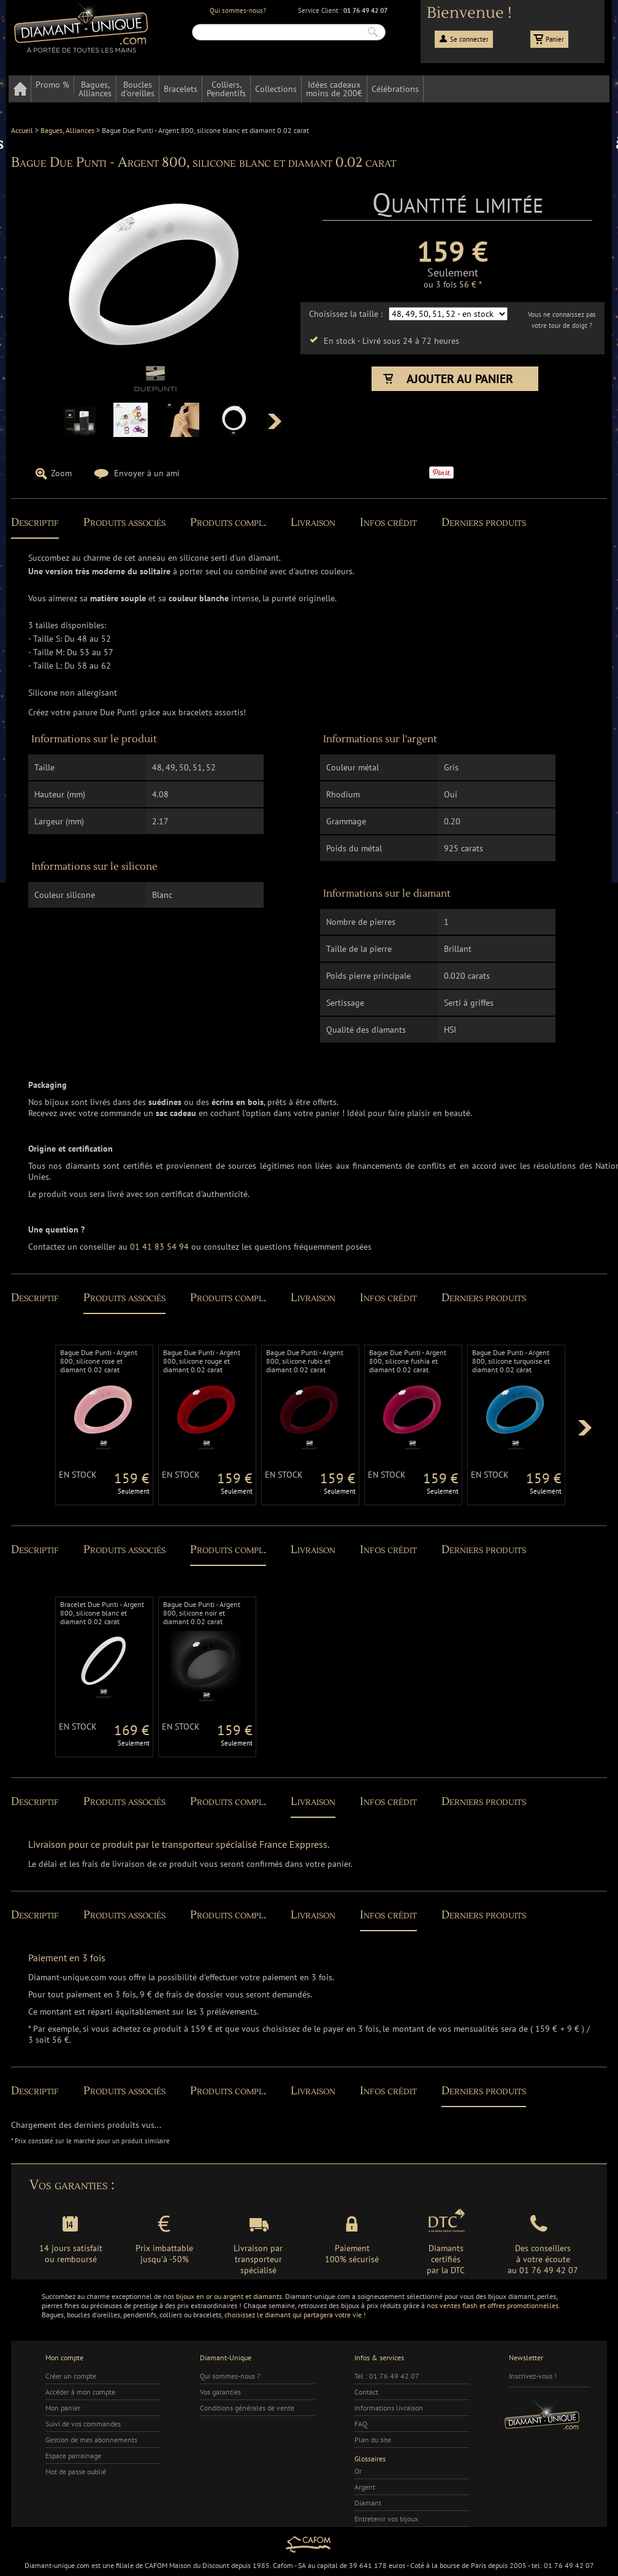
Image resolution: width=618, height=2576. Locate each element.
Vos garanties (220, 2391)
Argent (364, 2486)
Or (358, 2470)
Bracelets (180, 88)
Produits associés (124, 522)
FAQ (360, 2423)
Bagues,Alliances (95, 89)
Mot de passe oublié (75, 2471)
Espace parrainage (73, 2455)
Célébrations (395, 88)
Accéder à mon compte (80, 2391)
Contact (366, 2391)
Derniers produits (483, 522)
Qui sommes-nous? (238, 10)
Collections (276, 88)
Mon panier (62, 2407)
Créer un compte (70, 2375)
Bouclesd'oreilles (137, 89)
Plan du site (372, 2439)
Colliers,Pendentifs (226, 89)
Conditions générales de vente (247, 2407)
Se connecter (469, 39)
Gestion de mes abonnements (91, 2439)
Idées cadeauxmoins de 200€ (334, 89)
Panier (555, 39)
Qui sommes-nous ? (230, 2375)
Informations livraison (388, 2407)
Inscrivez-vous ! (533, 2375)
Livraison (313, 522)
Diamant (367, 2502)
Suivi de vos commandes (83, 2423)
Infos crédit (388, 522)
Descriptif (35, 522)
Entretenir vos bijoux (386, 2518)
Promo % (52, 84)
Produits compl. (228, 522)
